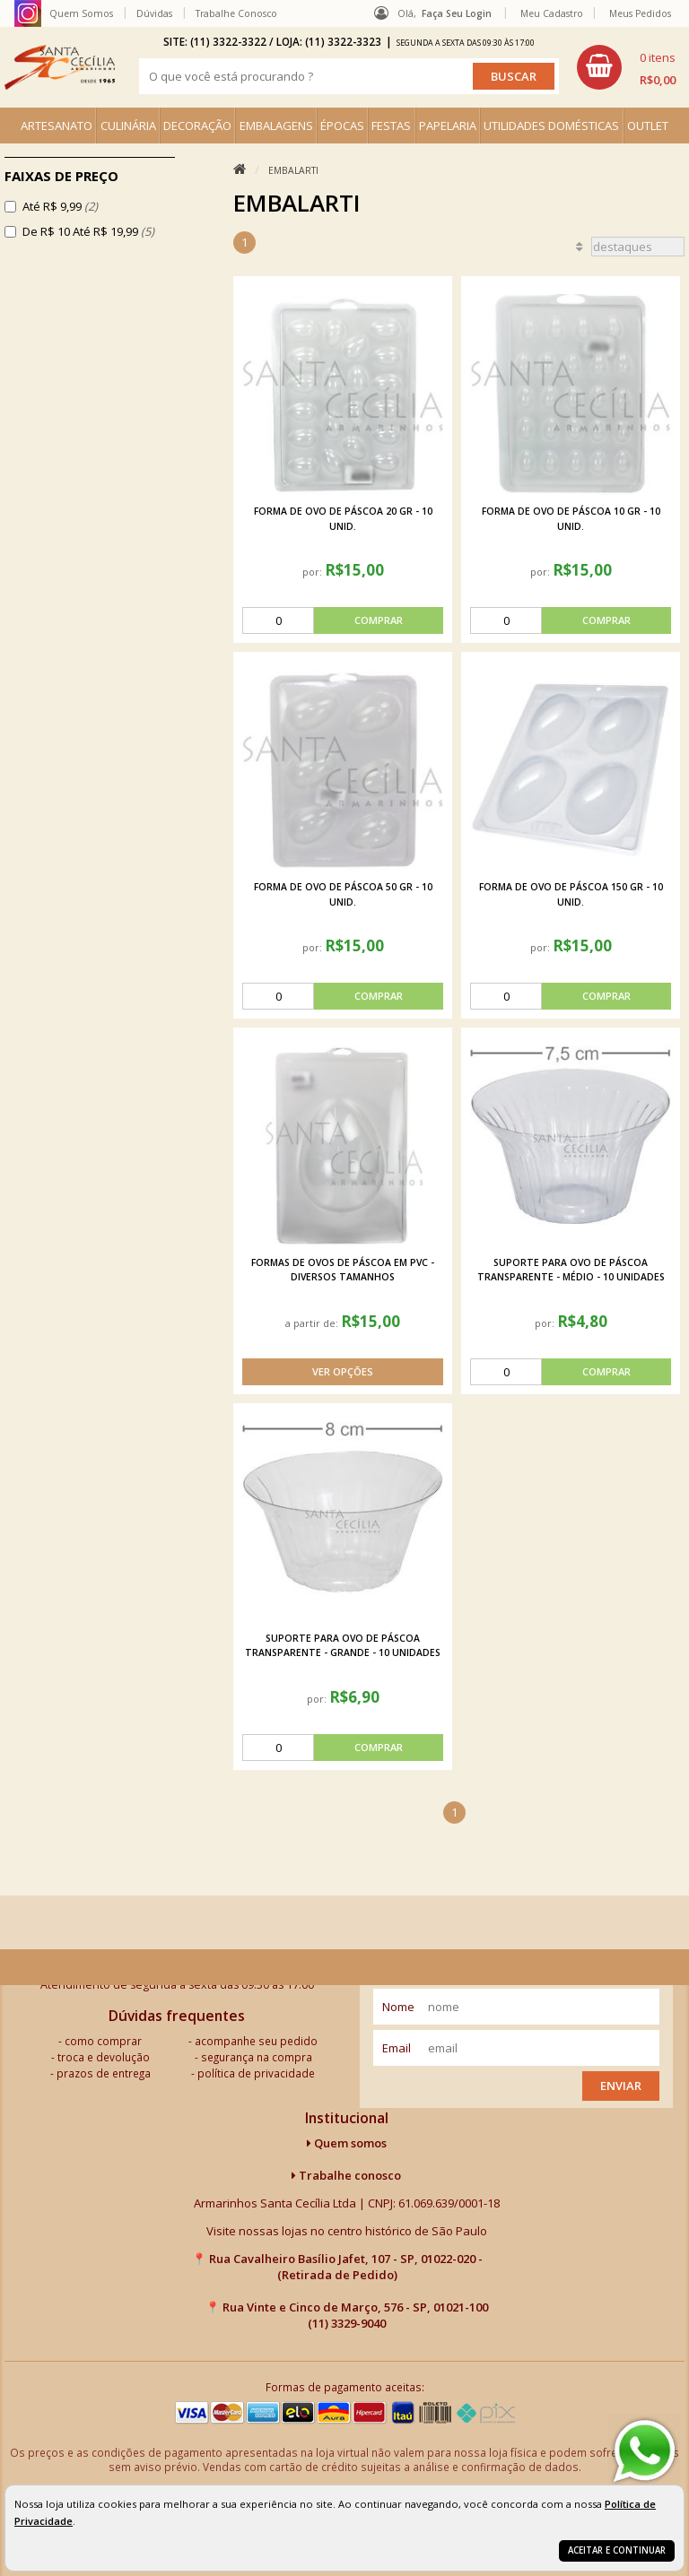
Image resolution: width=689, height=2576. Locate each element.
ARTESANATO (56, 125)
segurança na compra (256, 2057)
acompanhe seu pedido (256, 2041)
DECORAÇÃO (197, 125)
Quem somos (347, 2143)
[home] (59, 67)
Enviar (620, 2085)
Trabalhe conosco (346, 2175)
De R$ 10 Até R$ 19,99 (88, 231)
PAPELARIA (447, 125)
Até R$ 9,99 (60, 206)
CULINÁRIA (128, 125)
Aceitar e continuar (617, 2550)
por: (313, 571)
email (396, 2048)
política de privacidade (256, 2073)
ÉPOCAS (342, 125)
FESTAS (391, 125)
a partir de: (313, 1323)
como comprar (103, 2041)
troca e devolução (103, 2057)
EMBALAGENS (276, 125)
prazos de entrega (104, 2073)
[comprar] (342, 620)
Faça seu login (457, 13)
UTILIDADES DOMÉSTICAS (551, 125)
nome (398, 2007)
